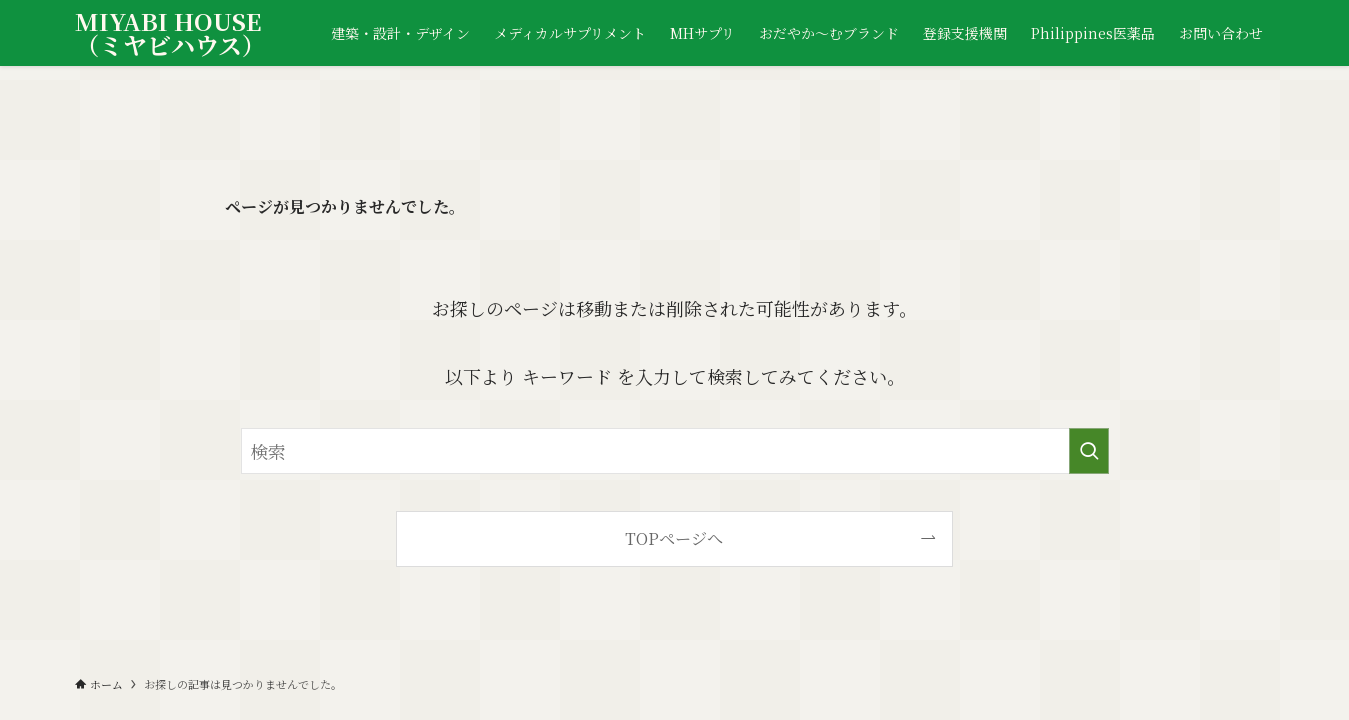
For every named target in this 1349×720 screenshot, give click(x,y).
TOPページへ (674, 538)
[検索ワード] (675, 451)
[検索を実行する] (1089, 451)
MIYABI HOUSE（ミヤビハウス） (170, 33)
